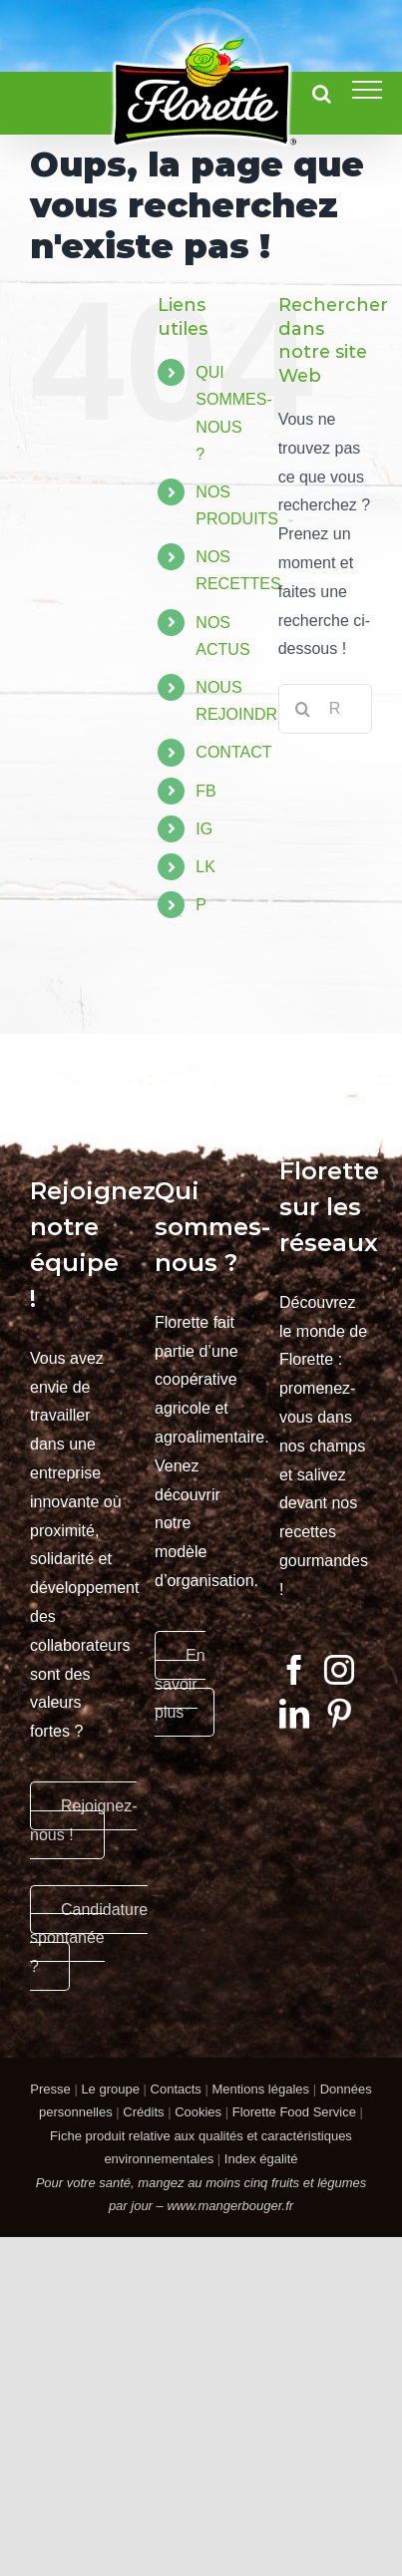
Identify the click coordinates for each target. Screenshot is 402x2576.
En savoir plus (180, 1684)
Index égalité (261, 2158)
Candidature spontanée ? (89, 1938)
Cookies (198, 2111)
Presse (50, 2089)
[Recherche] (303, 709)
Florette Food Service (294, 2111)
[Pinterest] (339, 1714)
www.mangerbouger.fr (230, 2205)
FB (205, 791)
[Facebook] (294, 1670)
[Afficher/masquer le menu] (367, 90)
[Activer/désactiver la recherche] (321, 94)
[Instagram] (339, 1670)
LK (205, 866)
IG (204, 828)
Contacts (176, 2089)
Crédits (143, 2111)
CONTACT (233, 752)
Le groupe (110, 2089)
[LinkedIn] (294, 1714)
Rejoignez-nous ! (83, 1820)
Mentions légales (260, 2089)
